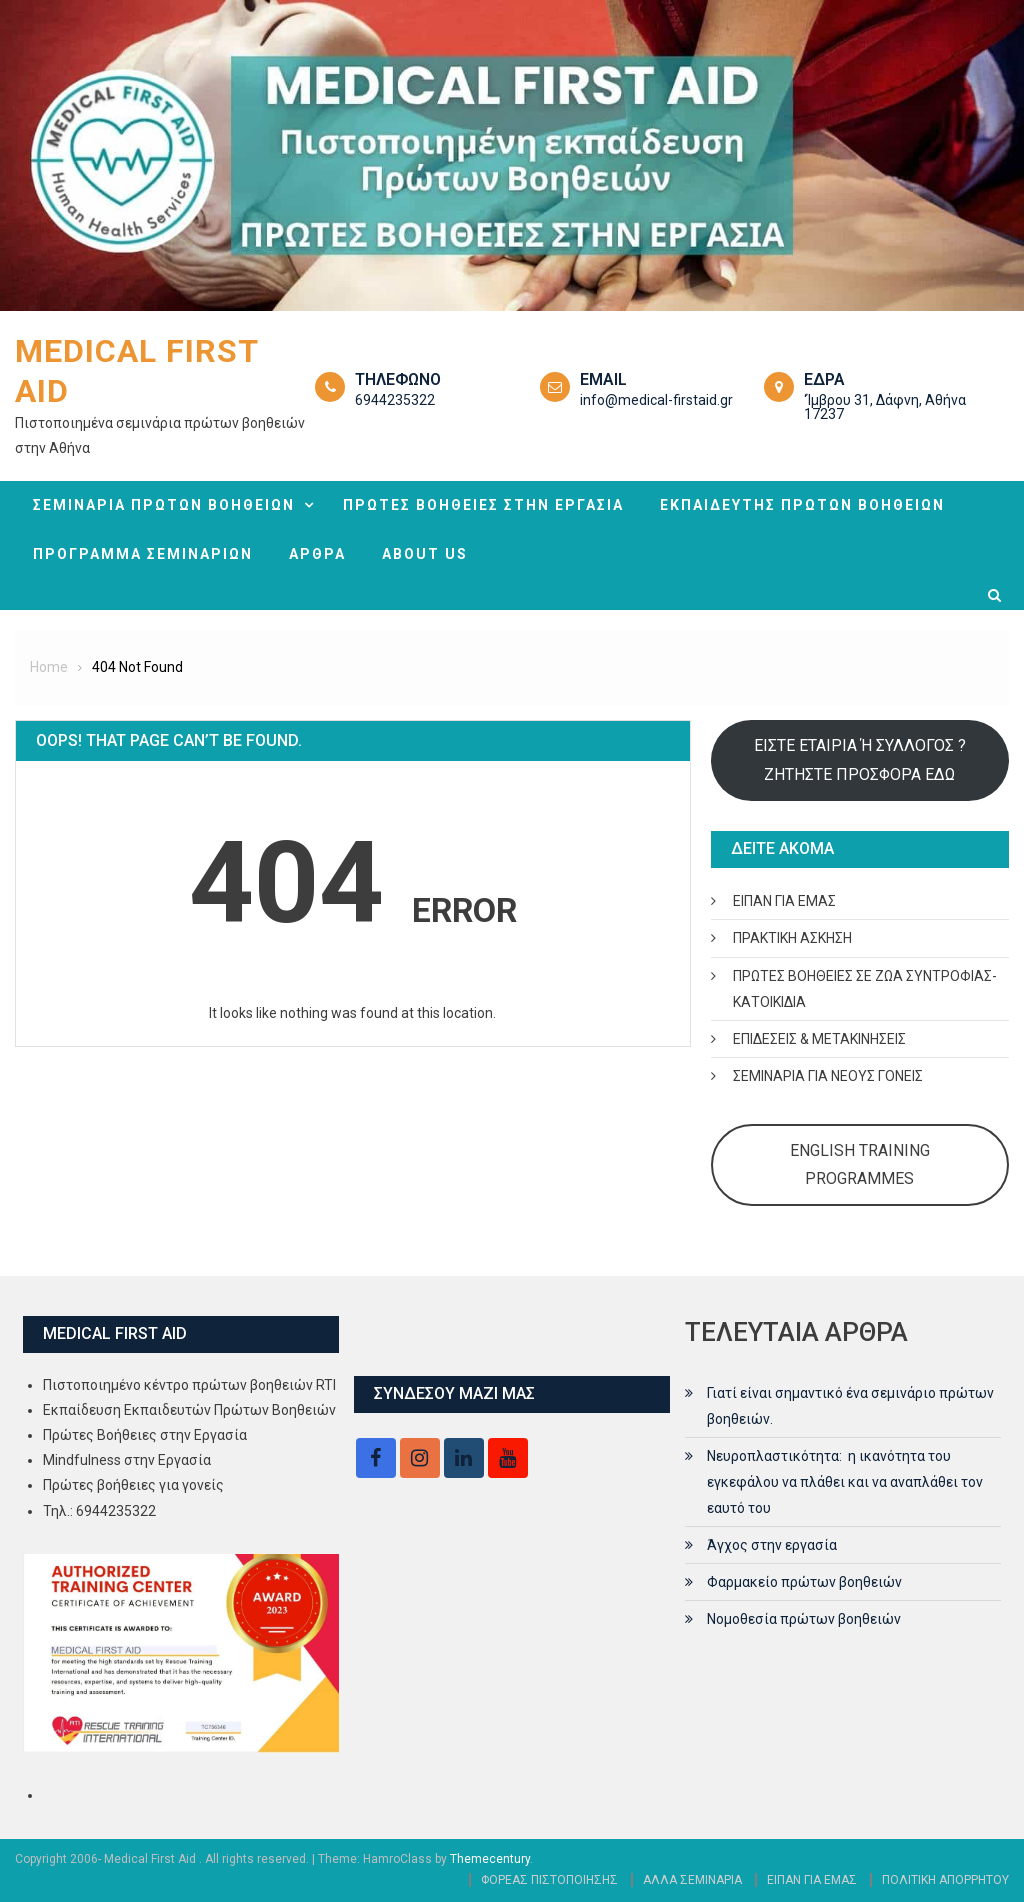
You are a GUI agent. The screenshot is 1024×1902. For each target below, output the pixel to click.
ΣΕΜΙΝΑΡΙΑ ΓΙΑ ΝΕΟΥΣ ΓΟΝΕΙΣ (828, 1076)
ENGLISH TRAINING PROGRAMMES (860, 1164)
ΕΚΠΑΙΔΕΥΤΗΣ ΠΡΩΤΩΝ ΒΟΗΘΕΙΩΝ (802, 505)
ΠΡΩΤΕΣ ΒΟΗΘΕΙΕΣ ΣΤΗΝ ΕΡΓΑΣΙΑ (483, 505)
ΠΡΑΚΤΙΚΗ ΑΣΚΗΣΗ (792, 938)
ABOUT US (425, 554)
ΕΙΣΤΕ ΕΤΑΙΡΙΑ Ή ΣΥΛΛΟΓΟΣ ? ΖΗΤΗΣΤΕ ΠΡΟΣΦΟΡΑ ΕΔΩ (860, 759)
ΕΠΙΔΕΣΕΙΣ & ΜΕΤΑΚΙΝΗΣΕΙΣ (819, 1039)
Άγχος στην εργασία (772, 1545)
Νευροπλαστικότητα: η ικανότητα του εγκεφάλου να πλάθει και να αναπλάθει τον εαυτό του (845, 1482)
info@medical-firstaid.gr (656, 400)
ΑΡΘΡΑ (317, 554)
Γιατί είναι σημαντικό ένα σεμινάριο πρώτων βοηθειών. (850, 1406)
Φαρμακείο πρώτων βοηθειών (804, 1582)
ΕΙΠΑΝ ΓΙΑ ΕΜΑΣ (784, 901)
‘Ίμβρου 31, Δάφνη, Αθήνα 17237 (885, 407)
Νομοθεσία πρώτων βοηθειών (804, 1619)
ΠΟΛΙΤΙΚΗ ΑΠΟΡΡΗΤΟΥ (945, 1880)
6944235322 (395, 400)
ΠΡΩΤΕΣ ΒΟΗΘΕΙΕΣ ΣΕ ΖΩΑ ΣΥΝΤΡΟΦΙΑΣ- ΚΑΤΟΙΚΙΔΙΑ (865, 989)
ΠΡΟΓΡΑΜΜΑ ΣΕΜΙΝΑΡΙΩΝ (143, 554)
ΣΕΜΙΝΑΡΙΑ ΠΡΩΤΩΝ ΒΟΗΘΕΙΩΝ (164, 505)
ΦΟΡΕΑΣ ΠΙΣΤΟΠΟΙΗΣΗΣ (549, 1880)
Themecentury (490, 1859)
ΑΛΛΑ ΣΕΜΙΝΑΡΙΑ (692, 1880)
